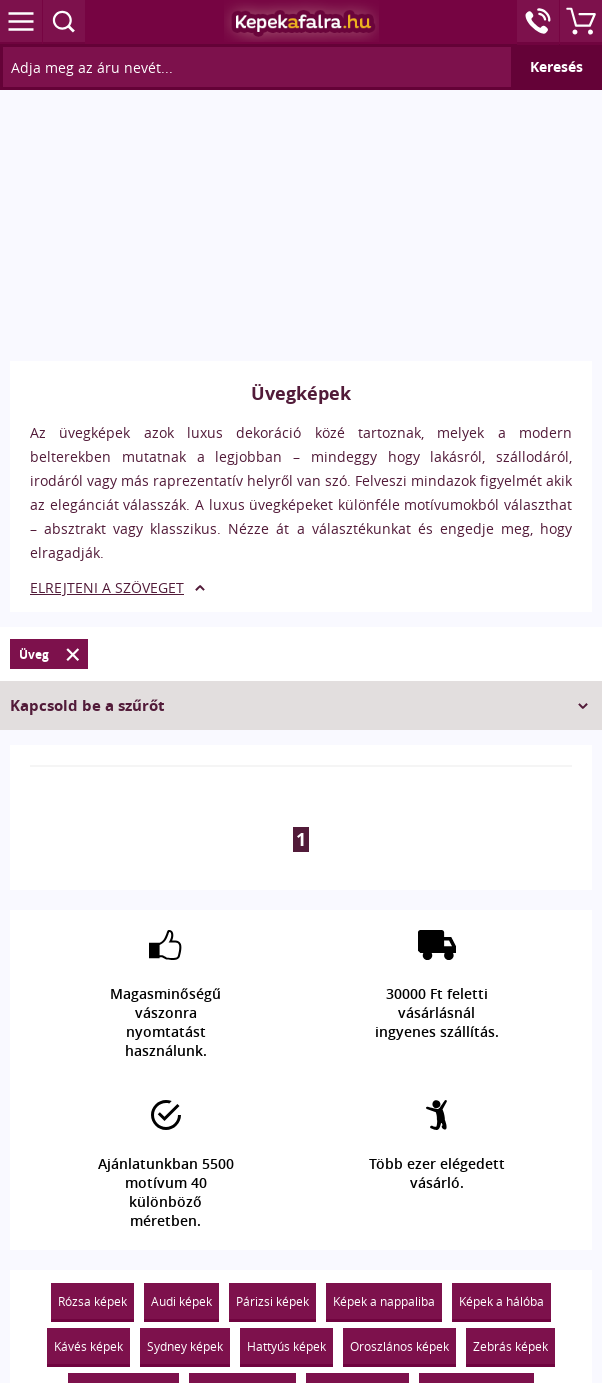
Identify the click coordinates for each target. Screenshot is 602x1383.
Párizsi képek (272, 1301)
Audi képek (181, 1301)
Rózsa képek (92, 1301)
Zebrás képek (510, 1346)
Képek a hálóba (501, 1301)
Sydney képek (185, 1346)
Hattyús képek (286, 1346)
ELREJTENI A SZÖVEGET (107, 587)
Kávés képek (88, 1346)
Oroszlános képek (399, 1346)
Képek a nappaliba (384, 1301)
